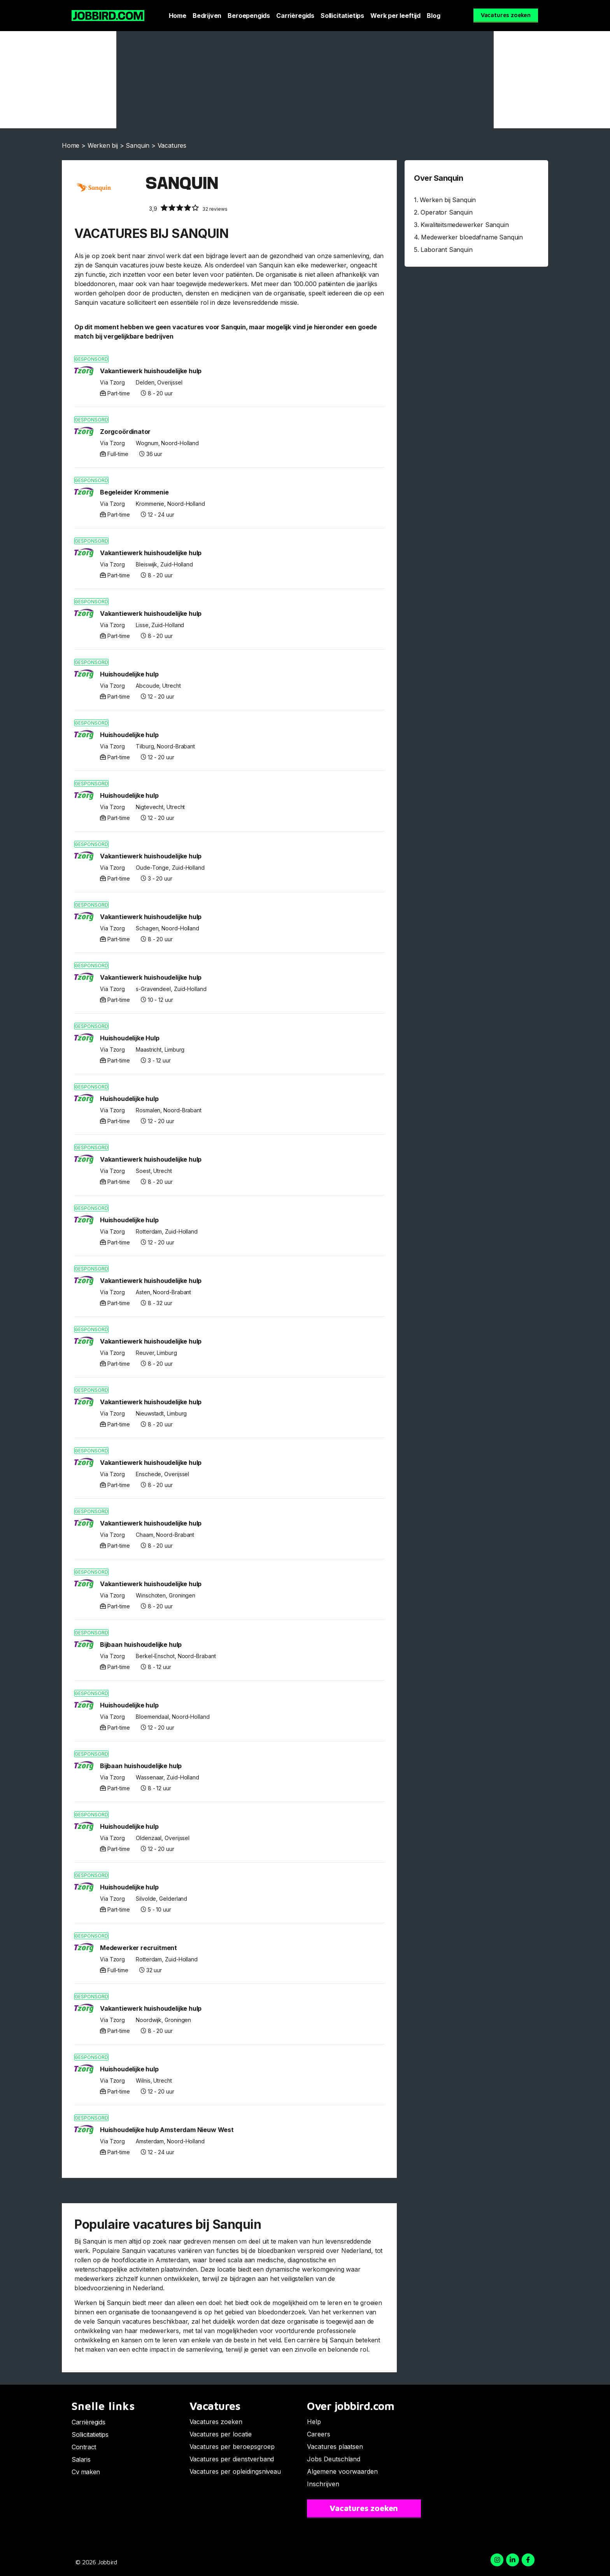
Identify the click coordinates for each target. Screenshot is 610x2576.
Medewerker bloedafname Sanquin (472, 237)
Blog (433, 15)
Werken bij (103, 145)
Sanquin (137, 145)
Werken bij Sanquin (448, 200)
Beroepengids (249, 15)
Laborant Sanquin (446, 249)
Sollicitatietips (342, 15)
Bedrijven (207, 15)
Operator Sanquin (446, 212)
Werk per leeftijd (395, 15)
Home (177, 15)
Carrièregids (295, 15)
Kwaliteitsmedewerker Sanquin (464, 225)
